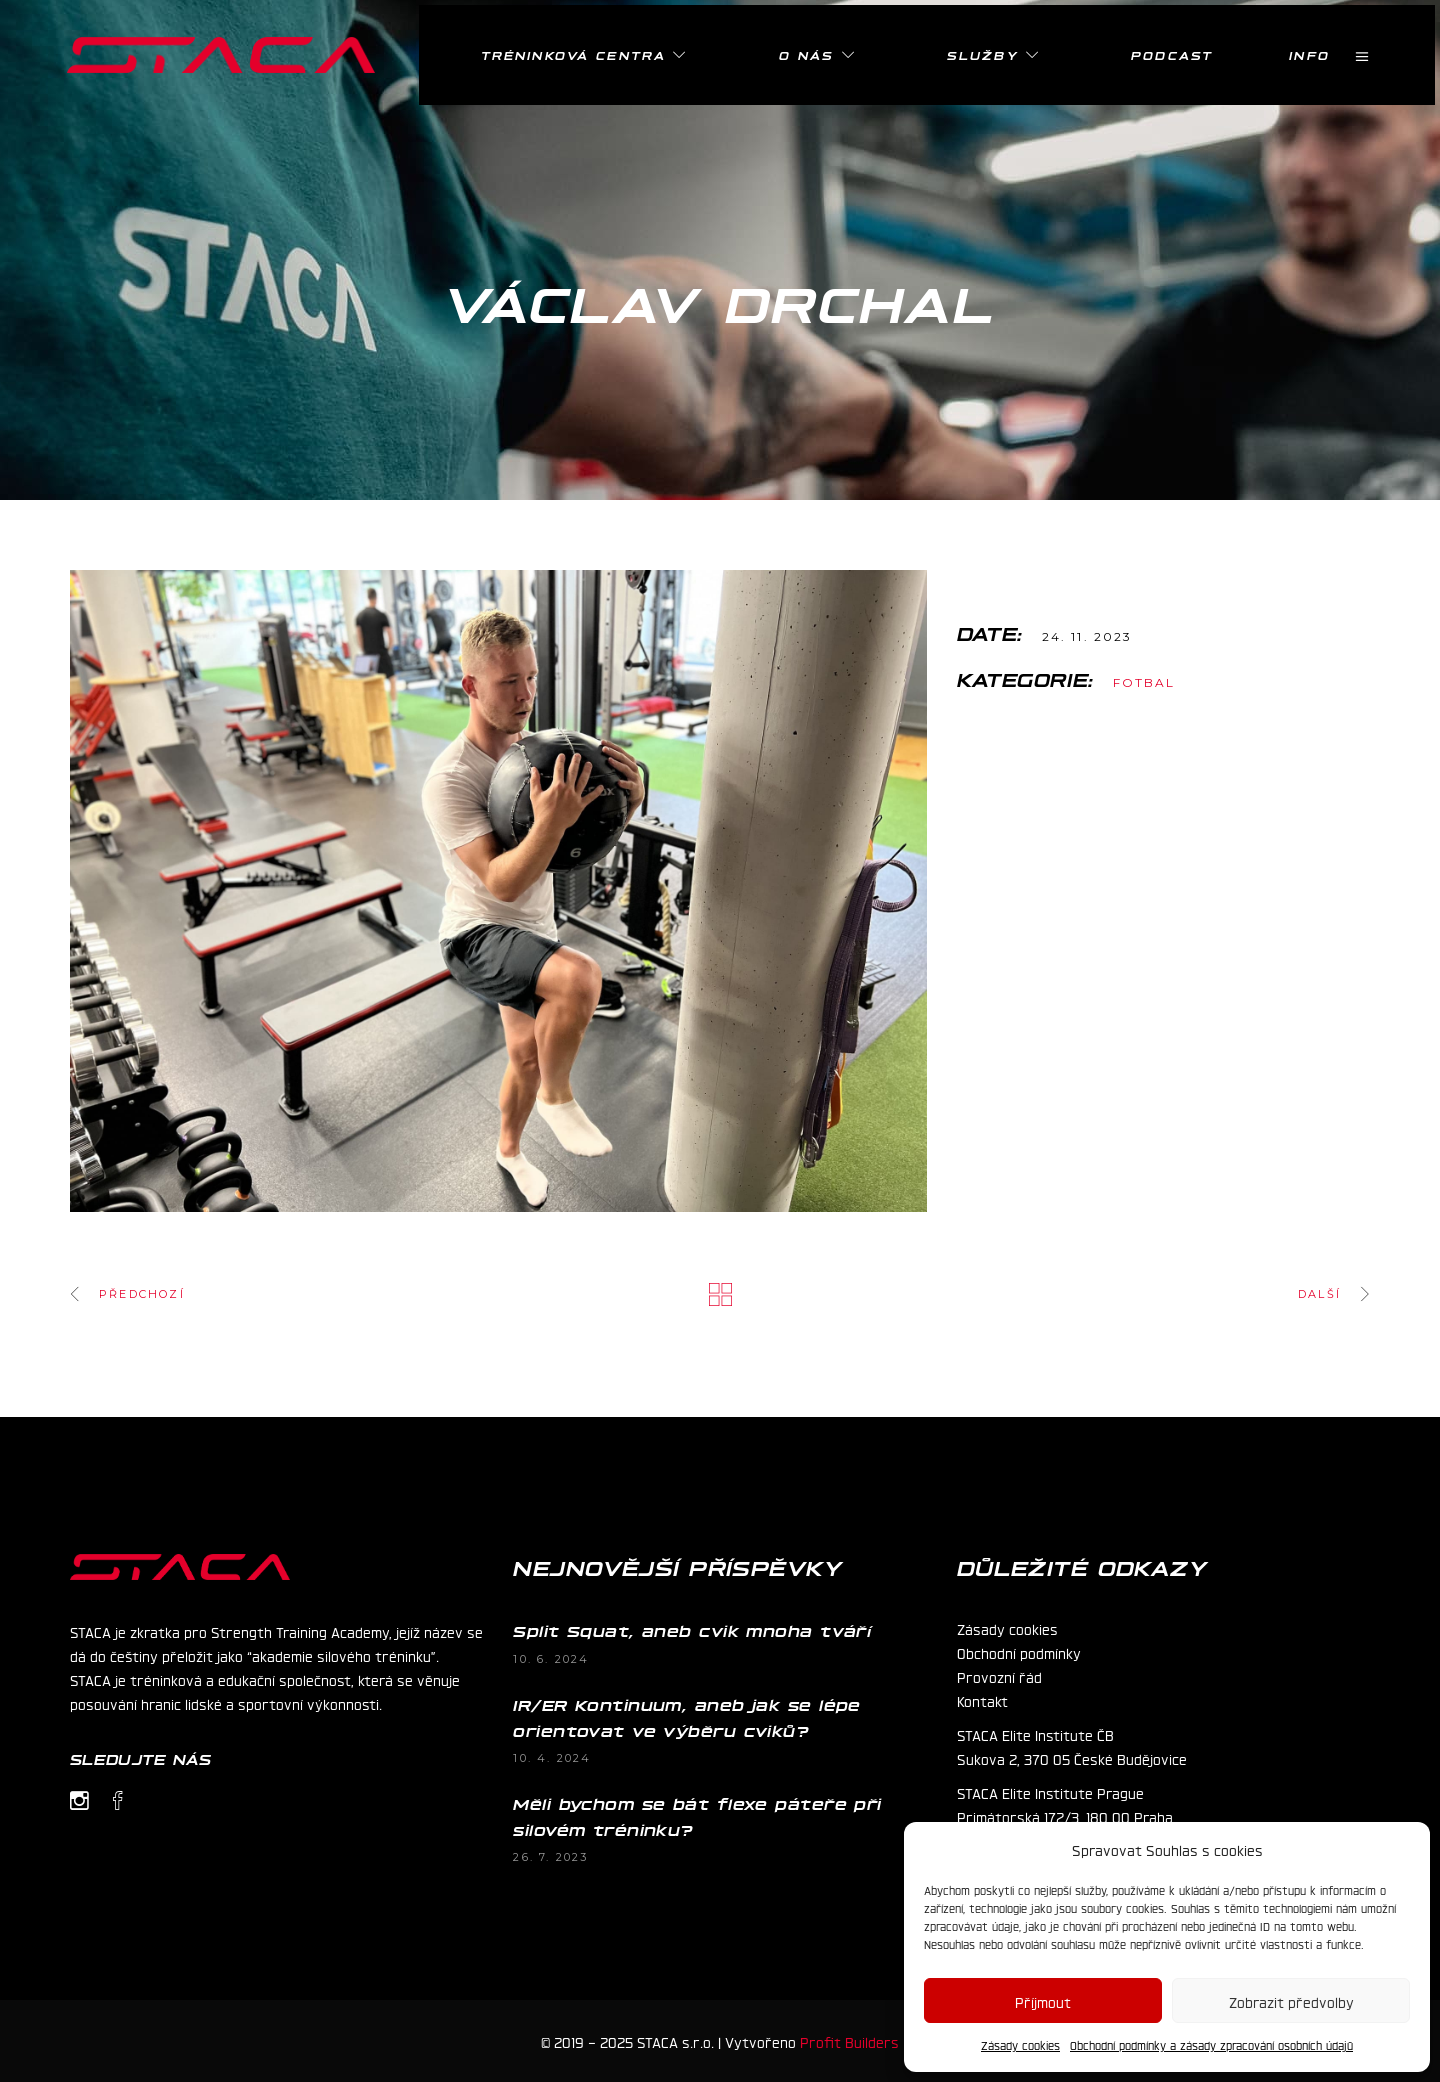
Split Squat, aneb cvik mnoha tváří (692, 1630)
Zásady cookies (1020, 2045)
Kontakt (982, 1700)
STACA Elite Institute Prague (1050, 1792)
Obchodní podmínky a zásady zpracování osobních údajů (1211, 2045)
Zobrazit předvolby (1291, 2001)
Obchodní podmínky (1019, 1652)
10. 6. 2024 (551, 1659)
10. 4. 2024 (552, 1758)
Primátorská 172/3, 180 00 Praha (1065, 1816)
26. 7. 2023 (550, 1857)
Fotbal (1144, 682)
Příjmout (1043, 2001)
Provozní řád (999, 1676)
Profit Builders (849, 2041)
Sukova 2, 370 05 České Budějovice (1072, 1758)
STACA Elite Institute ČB (1035, 1734)
